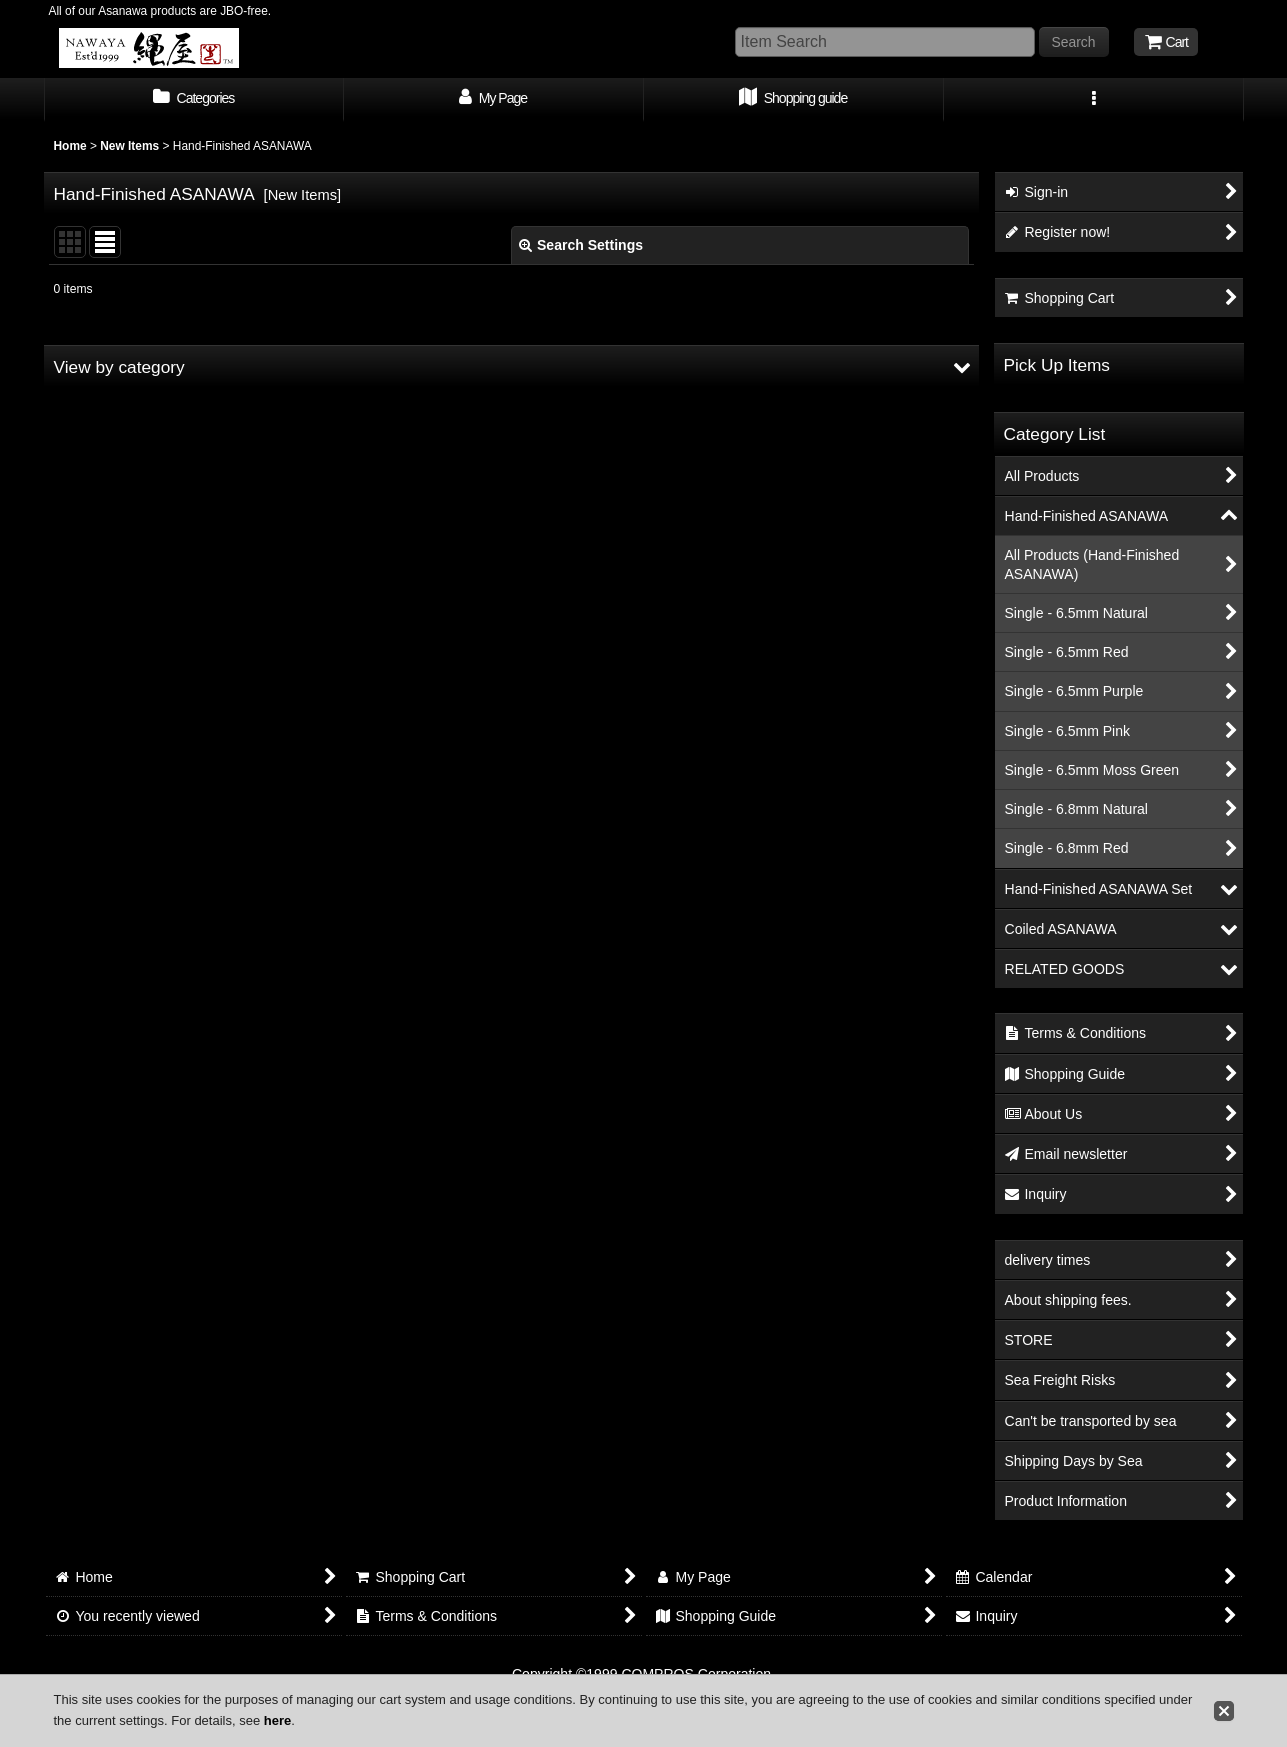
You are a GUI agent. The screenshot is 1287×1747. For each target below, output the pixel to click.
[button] (1094, 100)
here (277, 1720)
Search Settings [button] (581, 245)
